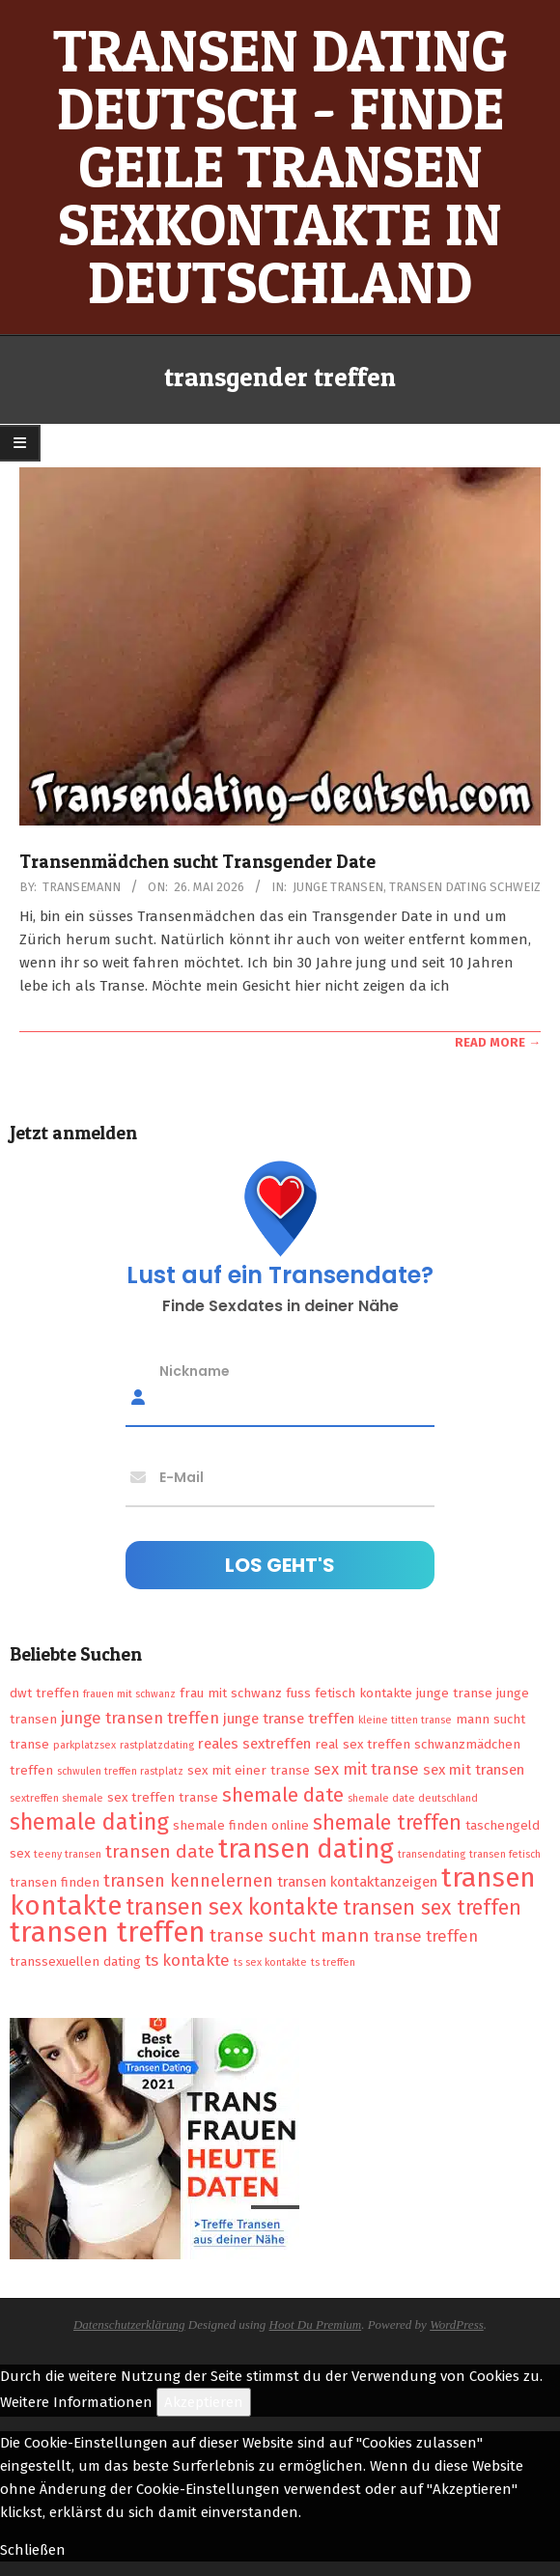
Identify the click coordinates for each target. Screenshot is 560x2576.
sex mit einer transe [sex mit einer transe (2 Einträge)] (248, 1770)
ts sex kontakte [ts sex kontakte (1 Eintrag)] (270, 1962)
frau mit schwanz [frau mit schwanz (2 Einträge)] (231, 1693)
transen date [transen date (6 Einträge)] (159, 1851)
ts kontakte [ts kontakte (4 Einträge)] (187, 1960)
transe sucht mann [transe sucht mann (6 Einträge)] (290, 1935)
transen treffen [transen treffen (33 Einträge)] (108, 1932)
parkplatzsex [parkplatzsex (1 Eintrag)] (84, 1745)
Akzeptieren (203, 2402)
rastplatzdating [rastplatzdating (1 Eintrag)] (157, 1745)
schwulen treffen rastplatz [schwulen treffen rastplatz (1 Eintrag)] (120, 1771)
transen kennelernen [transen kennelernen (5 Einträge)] (188, 1880)
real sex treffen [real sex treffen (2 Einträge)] (362, 1744)
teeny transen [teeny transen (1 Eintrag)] (67, 1854)
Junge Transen (338, 887)
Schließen (33, 2550)
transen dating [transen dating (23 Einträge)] (306, 1849)
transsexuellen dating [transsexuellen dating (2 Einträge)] (75, 1961)
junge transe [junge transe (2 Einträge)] (454, 1693)
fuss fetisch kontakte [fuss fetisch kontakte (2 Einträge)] (349, 1693)
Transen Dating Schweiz (465, 887)
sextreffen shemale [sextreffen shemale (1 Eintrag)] (56, 1798)
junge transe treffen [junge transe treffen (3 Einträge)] (288, 1718)
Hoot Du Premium (315, 2324)
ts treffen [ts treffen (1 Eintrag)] (333, 1962)
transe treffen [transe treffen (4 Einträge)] (426, 1936)
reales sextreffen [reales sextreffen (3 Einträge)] (254, 1743)
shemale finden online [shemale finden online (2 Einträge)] (241, 1825)
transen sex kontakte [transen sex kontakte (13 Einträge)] (232, 1906)
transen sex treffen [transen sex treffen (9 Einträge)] (432, 1907)
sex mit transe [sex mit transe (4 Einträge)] (366, 1768)
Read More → (498, 1042)
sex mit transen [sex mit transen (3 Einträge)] (473, 1769)
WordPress (457, 2324)
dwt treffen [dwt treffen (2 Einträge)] (44, 1693)
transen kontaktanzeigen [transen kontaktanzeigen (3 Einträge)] (357, 1881)
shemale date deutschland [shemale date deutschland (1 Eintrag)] (413, 1798)
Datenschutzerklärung (129, 2324)
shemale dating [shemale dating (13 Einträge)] (89, 1821)
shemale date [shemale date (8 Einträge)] (283, 1794)
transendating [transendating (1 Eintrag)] (431, 1854)
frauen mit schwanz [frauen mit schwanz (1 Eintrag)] (129, 1694)
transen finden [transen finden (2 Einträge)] (54, 1882)
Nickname (194, 1370)
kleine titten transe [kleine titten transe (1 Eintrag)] (405, 1720)
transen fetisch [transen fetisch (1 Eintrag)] (505, 1854)
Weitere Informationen (76, 2402)
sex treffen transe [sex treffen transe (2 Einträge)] (162, 1797)
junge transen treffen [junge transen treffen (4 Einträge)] (140, 1717)
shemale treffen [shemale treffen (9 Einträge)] (387, 1822)
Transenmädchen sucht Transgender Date (197, 862)
